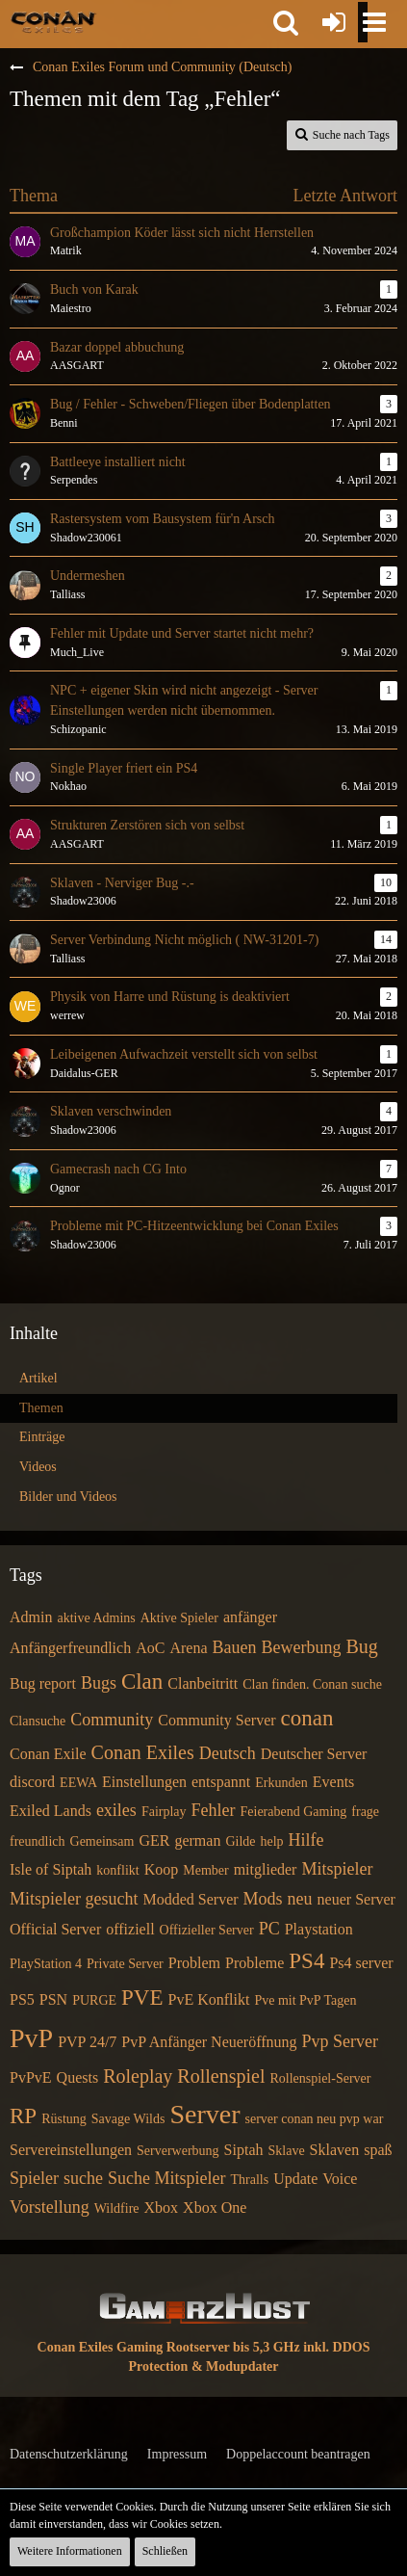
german (197, 1840)
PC (269, 1928)
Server (204, 2114)
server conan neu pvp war (313, 2119)
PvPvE (31, 2077)
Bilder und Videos (68, 1496)
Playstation (319, 1929)
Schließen (165, 2551)
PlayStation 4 (46, 1964)
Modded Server (190, 1899)
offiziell (130, 1929)
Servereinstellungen (71, 2150)
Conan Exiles (142, 1752)
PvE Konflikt (209, 1999)
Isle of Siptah (50, 1869)
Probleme (254, 1963)
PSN (53, 1999)
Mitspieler (336, 1869)
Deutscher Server (314, 1754)
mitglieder (265, 1869)
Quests (78, 2077)
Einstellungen (144, 1782)
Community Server (216, 1720)
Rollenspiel (221, 2076)
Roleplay (137, 2076)
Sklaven (335, 2150)
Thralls (249, 2179)
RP (23, 2116)
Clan (142, 1681)
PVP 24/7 (87, 2042)
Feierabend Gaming (294, 1811)
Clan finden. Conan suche (312, 1684)
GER (154, 1840)
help (272, 1841)
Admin (31, 1617)
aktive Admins (96, 1618)
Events (334, 1782)
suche (83, 2178)
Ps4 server (361, 1963)
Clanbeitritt (202, 1683)
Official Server (55, 1929)
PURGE (94, 2000)
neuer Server (356, 1899)
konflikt (117, 1870)
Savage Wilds (128, 2119)
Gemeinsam (102, 1841)
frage (365, 1811)
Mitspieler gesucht (74, 1898)
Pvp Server (340, 2041)
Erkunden (281, 1782)
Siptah (244, 2150)
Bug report (43, 1683)
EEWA (78, 1782)
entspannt (220, 1782)
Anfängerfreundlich (70, 1648)
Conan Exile (48, 1754)
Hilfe (306, 1840)
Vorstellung (49, 2207)
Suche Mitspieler (166, 2178)
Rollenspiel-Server (319, 2078)
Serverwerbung (178, 2150)
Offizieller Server (207, 1930)
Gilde (240, 1841)
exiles (116, 1810)
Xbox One (214, 2207)
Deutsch (227, 1753)
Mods (263, 1898)
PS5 (22, 1999)
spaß (378, 2150)
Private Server (125, 1964)
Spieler (34, 2178)
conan (307, 1718)
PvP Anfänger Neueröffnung (208, 2042)
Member (205, 1870)
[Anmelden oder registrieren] (334, 22)
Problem (194, 1963)
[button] (286, 22)
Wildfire (117, 2208)
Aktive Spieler (179, 1618)
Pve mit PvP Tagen (305, 2000)
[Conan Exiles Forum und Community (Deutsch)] (53, 21)
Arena (188, 1648)
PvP (31, 2038)
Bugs (98, 1683)
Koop (161, 1869)
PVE (142, 1997)
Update (295, 2178)
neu (300, 1898)
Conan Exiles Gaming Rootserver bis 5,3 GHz (169, 2347)
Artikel (38, 1378)
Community (111, 1719)
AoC (150, 1648)
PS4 (306, 1961)
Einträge (41, 1437)
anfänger (250, 1617)
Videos (38, 1466)
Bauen (235, 1647)
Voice (339, 2178)
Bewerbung (301, 1647)
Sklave (286, 2150)
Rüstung (64, 2119)
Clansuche (37, 1721)
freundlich (37, 1841)
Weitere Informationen (69, 2551)
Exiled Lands (50, 1810)
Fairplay (164, 1811)
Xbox (161, 2207)
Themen (41, 1408)
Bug (361, 1646)
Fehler (213, 1810)
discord (32, 1782)
